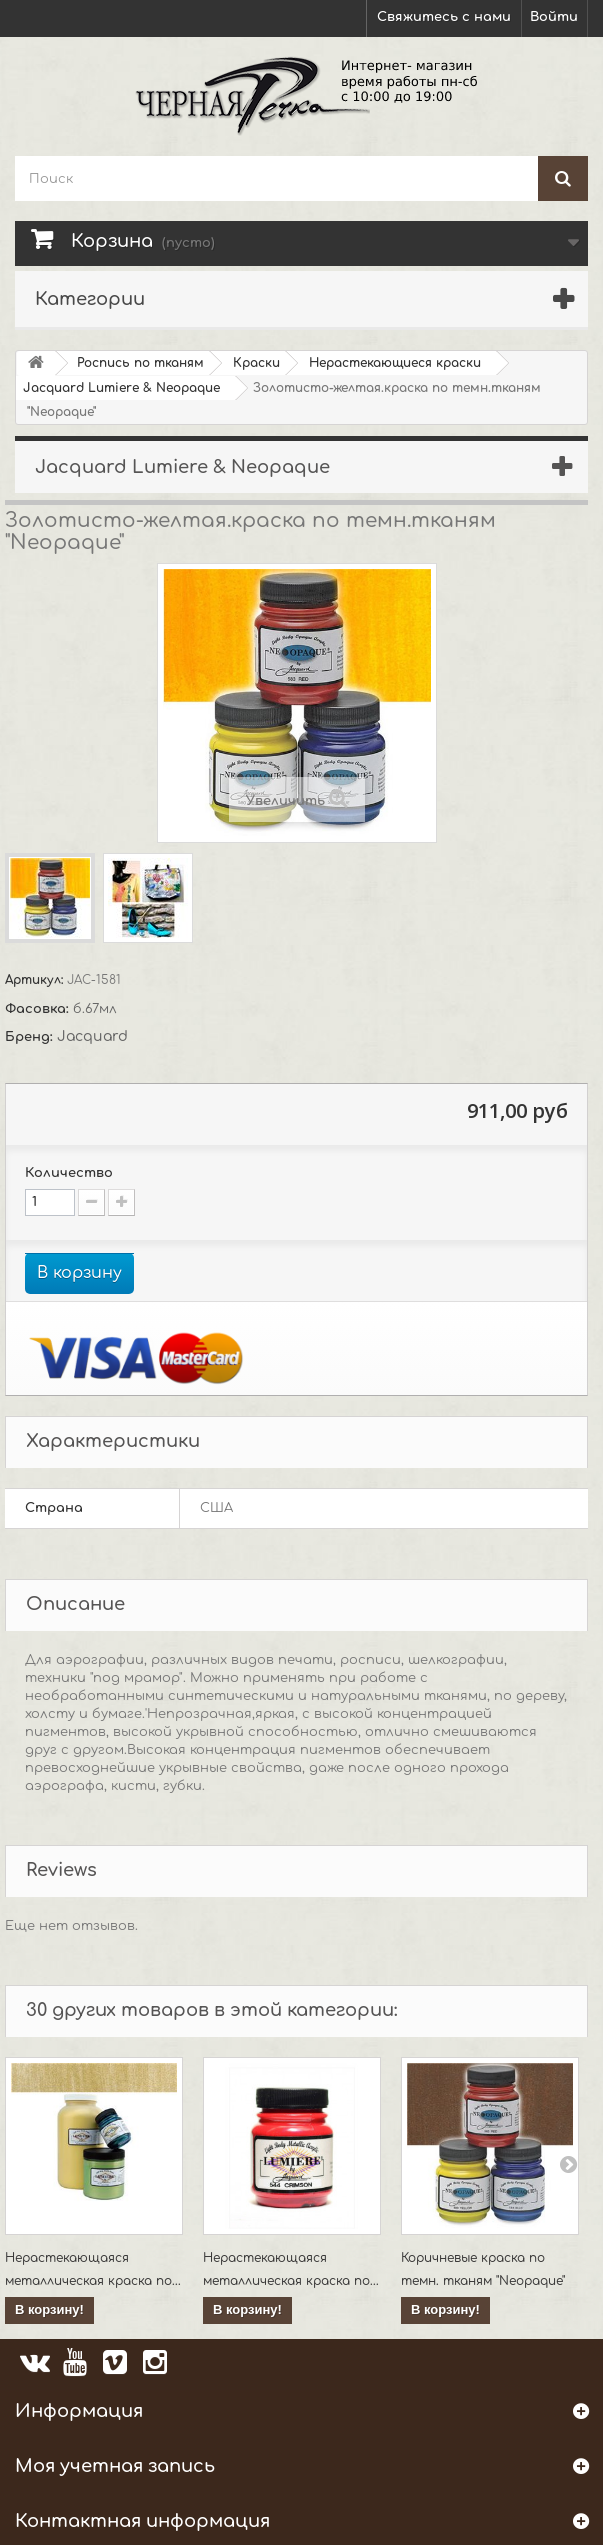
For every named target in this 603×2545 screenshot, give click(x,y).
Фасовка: (39, 1009)
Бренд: (31, 1037)
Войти (554, 17)
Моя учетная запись (115, 2466)
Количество (69, 1173)
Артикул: (36, 980)
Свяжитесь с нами (444, 17)
